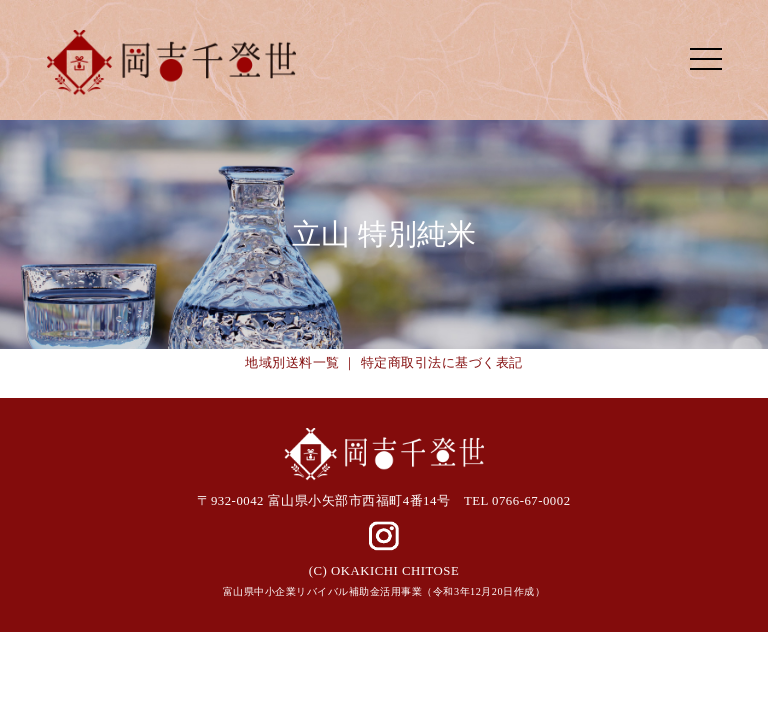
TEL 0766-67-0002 (517, 501)
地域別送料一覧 (292, 363)
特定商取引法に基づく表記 (442, 363)
